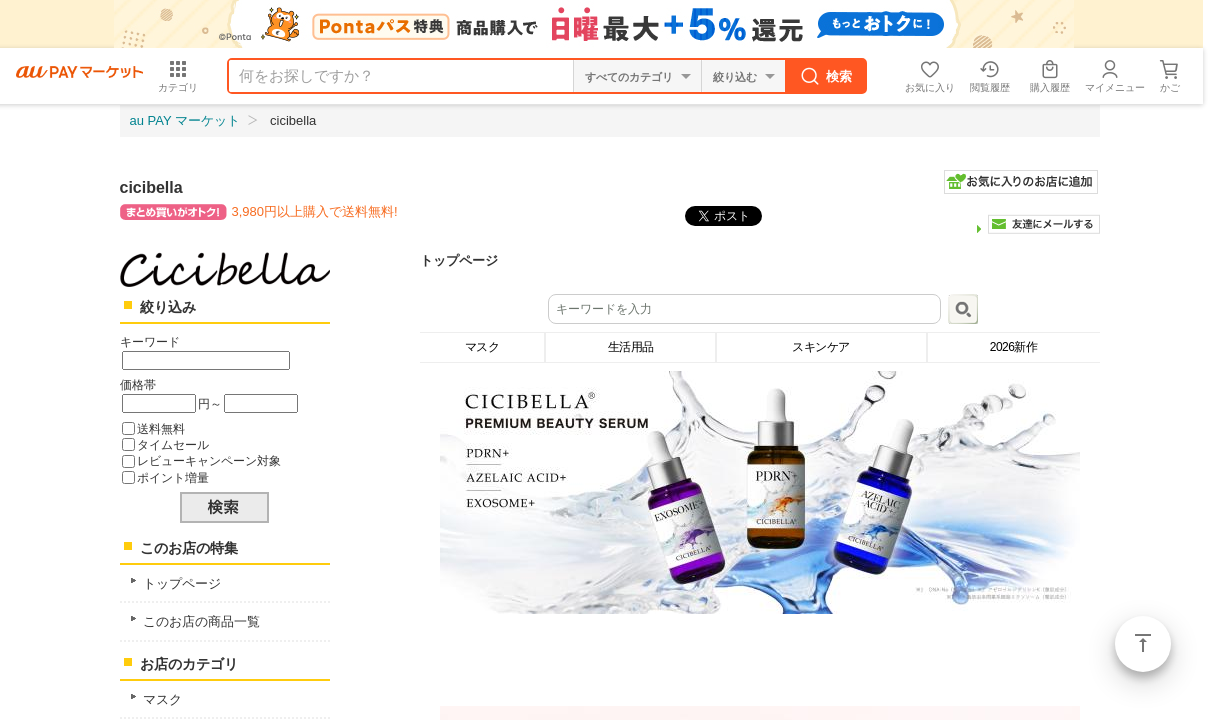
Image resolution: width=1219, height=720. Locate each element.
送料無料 (161, 428)
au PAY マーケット (185, 120)
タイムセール (173, 444)
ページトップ (1143, 644)
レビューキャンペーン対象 (209, 460)
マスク (162, 699)
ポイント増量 (173, 477)
